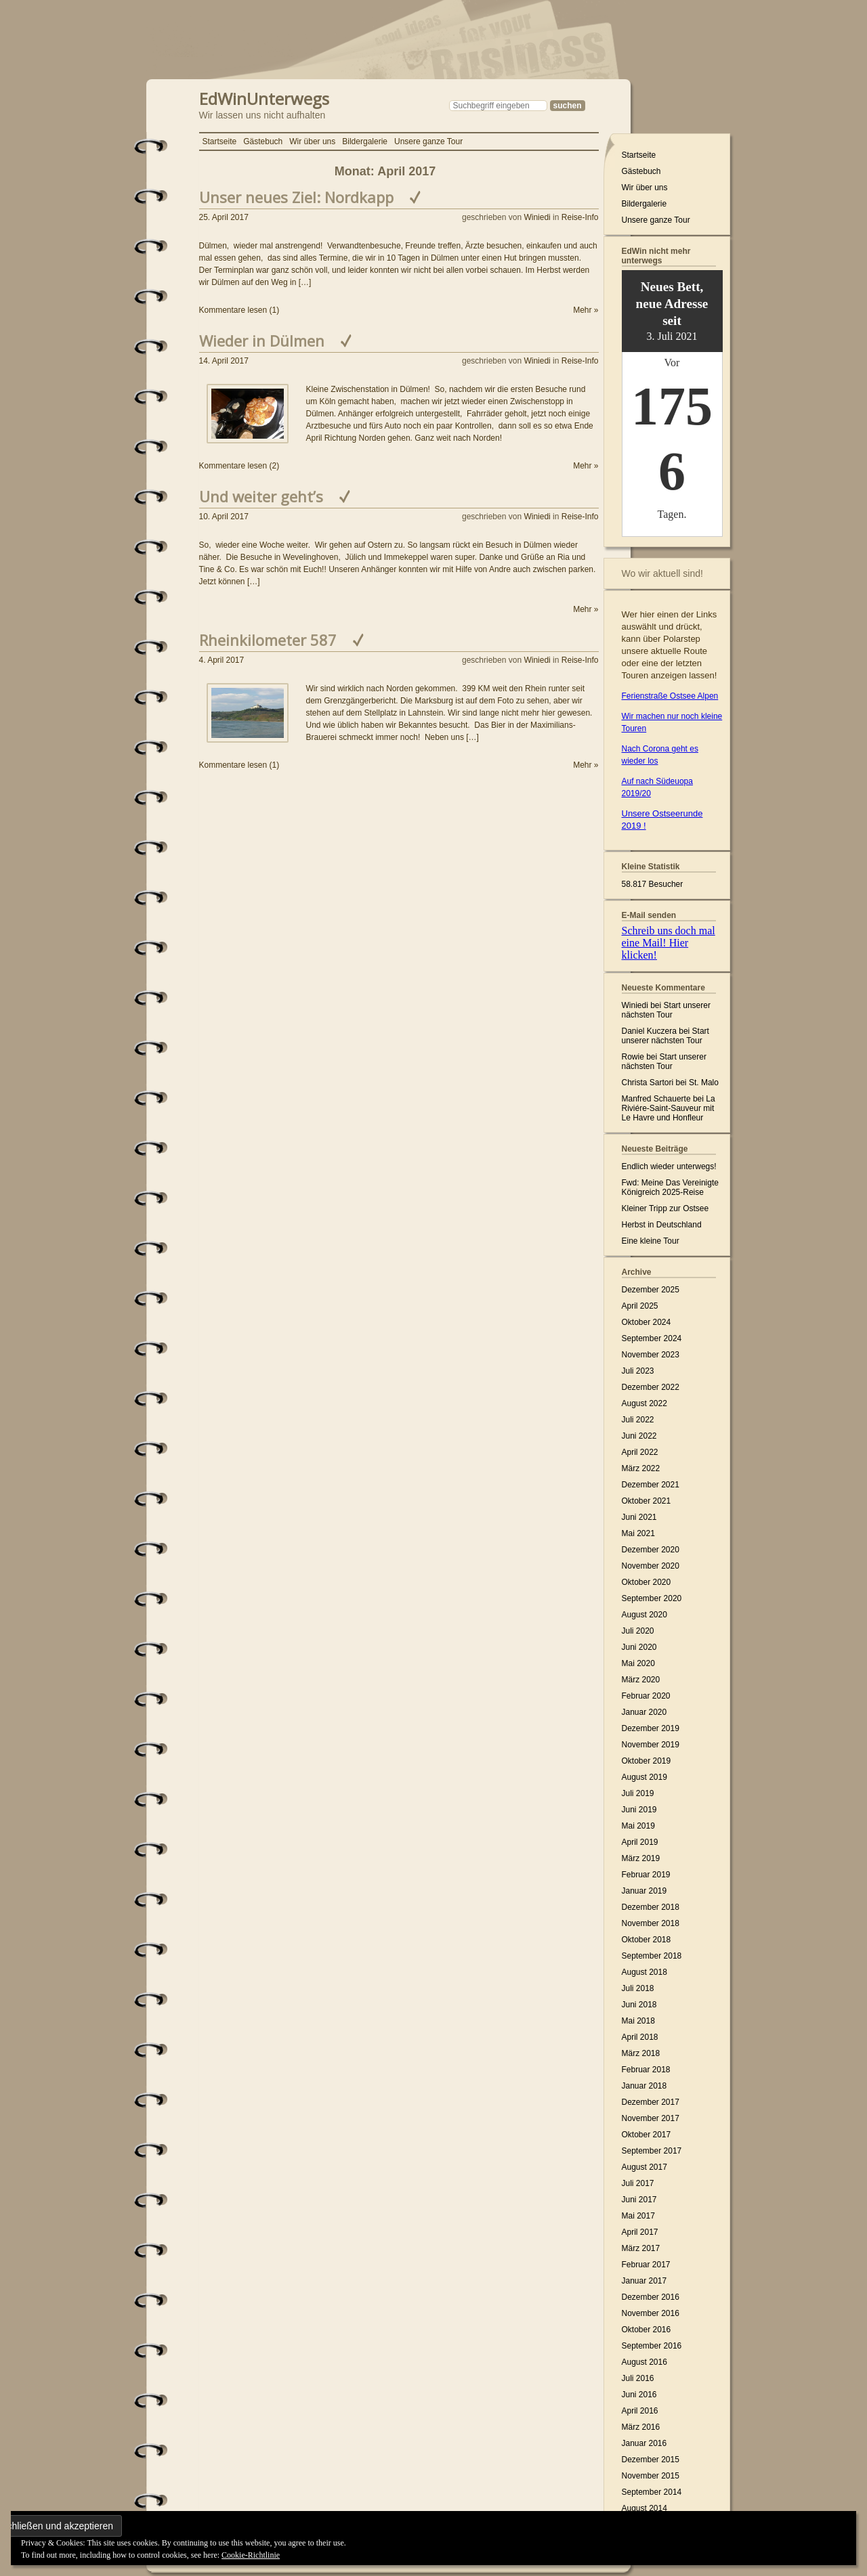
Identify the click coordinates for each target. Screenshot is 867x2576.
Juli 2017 (638, 2183)
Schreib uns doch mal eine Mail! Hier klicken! (668, 943)
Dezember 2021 (650, 1484)
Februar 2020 (646, 1696)
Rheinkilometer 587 (268, 640)
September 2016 (652, 2346)
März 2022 (641, 1468)
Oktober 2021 (646, 1501)
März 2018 (641, 2053)
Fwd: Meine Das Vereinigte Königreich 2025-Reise (670, 1187)
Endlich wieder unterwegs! (669, 1166)
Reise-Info (580, 217)
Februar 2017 (646, 2264)
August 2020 (644, 1614)
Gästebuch (262, 141)
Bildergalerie (364, 141)
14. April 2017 (224, 361)
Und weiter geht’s (261, 496)
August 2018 (644, 1972)
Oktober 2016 (646, 2329)
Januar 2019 (644, 1891)
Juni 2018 (639, 2004)
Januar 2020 (644, 1712)
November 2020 (650, 1566)
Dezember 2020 (650, 1549)
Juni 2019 (639, 1809)
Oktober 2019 (646, 1761)
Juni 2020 (639, 1647)
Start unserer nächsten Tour (666, 1010)
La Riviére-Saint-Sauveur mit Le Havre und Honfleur (668, 1108)
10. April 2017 (224, 516)
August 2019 (644, 1777)
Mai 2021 (638, 1533)
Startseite (220, 141)
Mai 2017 (638, 2216)
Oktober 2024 (646, 1322)
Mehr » (585, 310)
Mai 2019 (638, 1826)
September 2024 (652, 1338)
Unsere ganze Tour (428, 141)
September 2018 (652, 1956)
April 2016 (640, 2411)
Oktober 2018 (646, 1939)
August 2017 (644, 2167)
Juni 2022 (639, 1436)
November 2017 (650, 2118)
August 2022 (644, 1403)
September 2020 (652, 1598)
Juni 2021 (639, 1517)
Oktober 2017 (646, 2134)
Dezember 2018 (650, 1907)
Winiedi (537, 217)
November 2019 (650, 1744)
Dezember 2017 (650, 2102)
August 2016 (644, 2362)
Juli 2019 (638, 1793)
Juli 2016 (638, 2378)
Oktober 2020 (646, 1582)
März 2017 (641, 2248)
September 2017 (652, 2151)
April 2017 (640, 2232)
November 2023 (650, 1354)
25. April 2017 (224, 217)
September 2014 (652, 2492)
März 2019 (641, 1858)
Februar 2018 (646, 2069)
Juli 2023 (638, 1371)
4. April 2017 (222, 660)
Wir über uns (312, 141)
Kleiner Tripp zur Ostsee (665, 1208)
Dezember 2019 (650, 1728)
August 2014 (644, 2508)
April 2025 (640, 1306)
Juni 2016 (639, 2394)
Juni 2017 (639, 2199)
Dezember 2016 (650, 2297)
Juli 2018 (638, 1988)
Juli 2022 (638, 1419)
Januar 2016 (644, 2443)
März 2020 (641, 1679)
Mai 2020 (638, 1663)
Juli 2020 (638, 1631)
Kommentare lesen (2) (239, 466)
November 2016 (650, 2313)
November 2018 (650, 1923)
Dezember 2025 (650, 1289)
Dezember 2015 (650, 2459)
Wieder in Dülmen (261, 340)
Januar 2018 (644, 2086)
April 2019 (640, 1842)
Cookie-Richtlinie (250, 2555)
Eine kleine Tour (650, 1241)
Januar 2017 (644, 2281)
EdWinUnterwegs (264, 97)
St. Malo (704, 1082)
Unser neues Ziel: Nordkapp (296, 197)
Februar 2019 (646, 1874)
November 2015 (650, 2476)
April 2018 (640, 2037)
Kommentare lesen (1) (239, 310)
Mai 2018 (638, 2021)
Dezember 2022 (650, 1387)
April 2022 (640, 1452)
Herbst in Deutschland (662, 1224)
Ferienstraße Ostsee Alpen (670, 696)
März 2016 (641, 2427)
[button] (248, 413)
